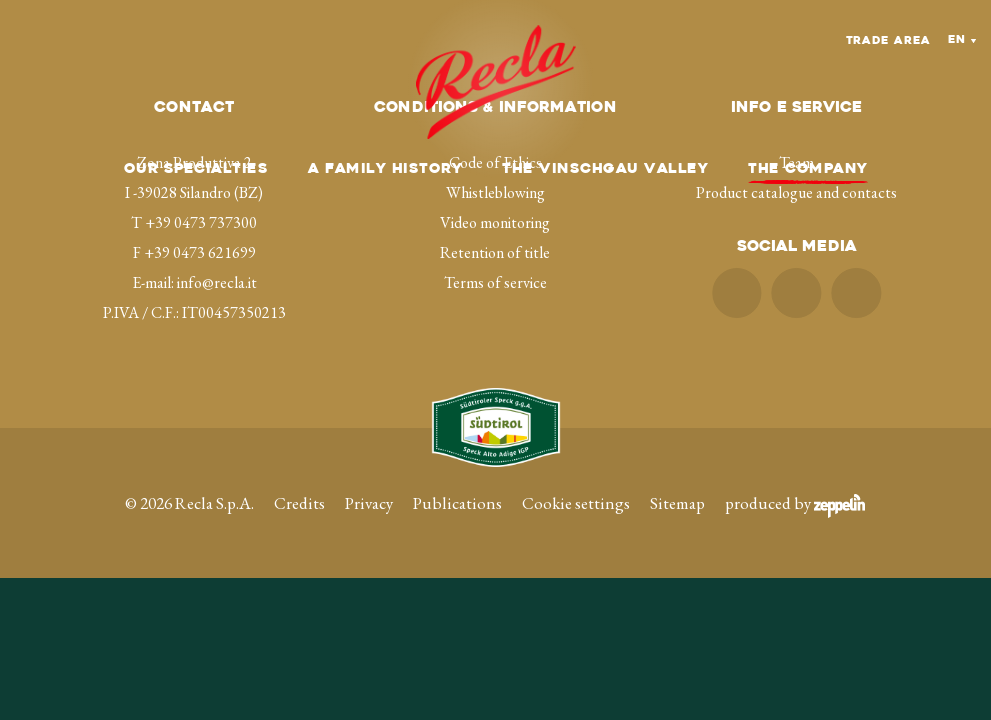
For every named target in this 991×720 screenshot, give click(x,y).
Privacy (369, 503)
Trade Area (888, 41)
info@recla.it (217, 282)
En (957, 40)
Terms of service (495, 282)
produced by (795, 503)
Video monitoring (495, 222)
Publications (457, 503)
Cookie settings (576, 503)
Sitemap (677, 503)
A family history (385, 169)
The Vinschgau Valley (605, 169)
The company (808, 169)
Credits (299, 503)
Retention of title (495, 252)
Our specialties (196, 169)
